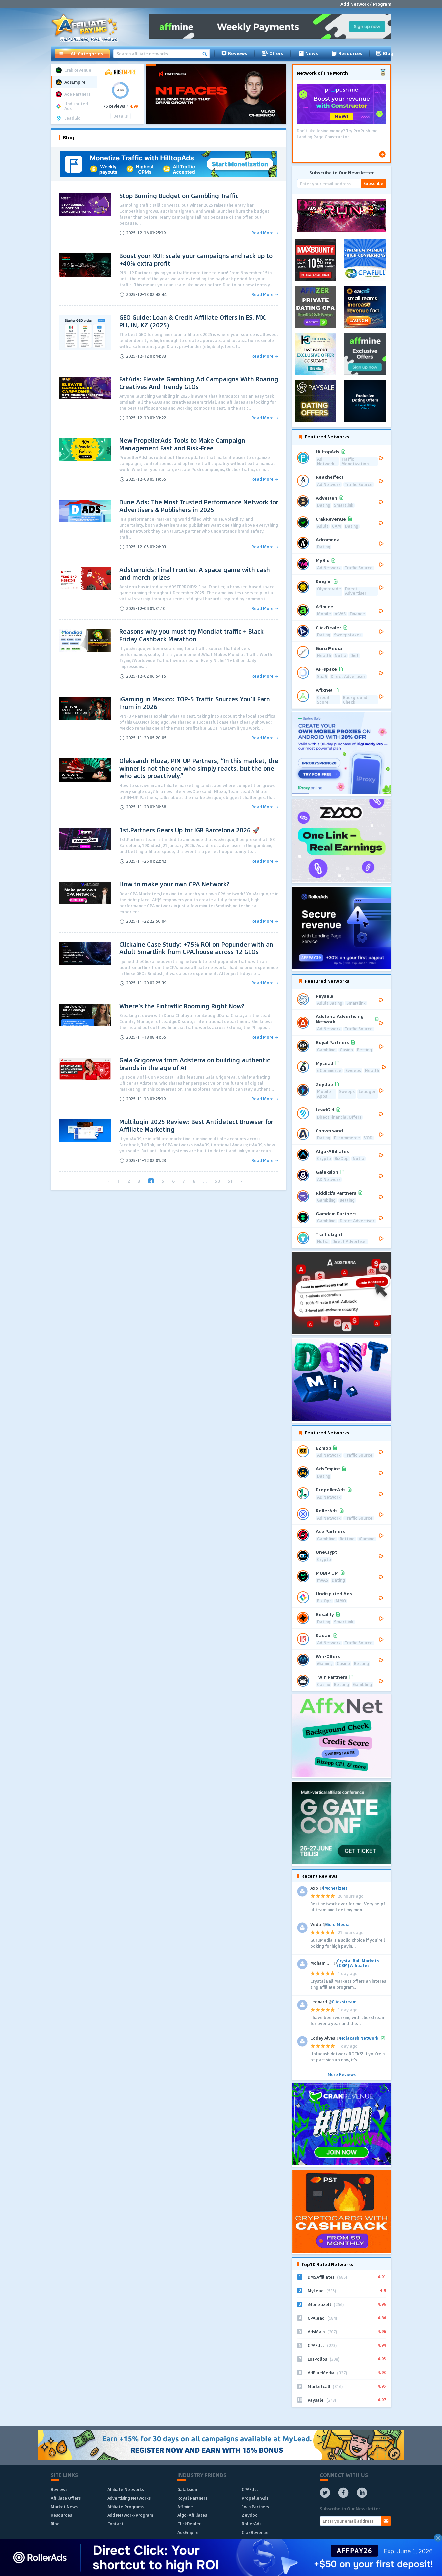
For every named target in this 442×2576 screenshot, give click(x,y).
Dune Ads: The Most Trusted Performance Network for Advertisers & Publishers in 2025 (198, 505)
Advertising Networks (129, 2498)
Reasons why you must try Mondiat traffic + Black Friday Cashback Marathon (191, 635)
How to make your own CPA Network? (174, 884)
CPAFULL (250, 2489)
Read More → (264, 233)
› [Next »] (241, 1180)
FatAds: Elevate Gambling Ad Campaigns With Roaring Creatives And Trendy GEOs (198, 382)
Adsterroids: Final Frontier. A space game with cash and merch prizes (194, 573)
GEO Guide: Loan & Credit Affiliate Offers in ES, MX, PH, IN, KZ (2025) (193, 321)
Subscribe (373, 183)
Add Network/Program (130, 2515)
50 (217, 1180)
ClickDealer (189, 2524)
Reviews (234, 53)
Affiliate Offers (66, 2498)
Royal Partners (192, 2498)
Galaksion (187, 2489)
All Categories (81, 53)
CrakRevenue (255, 2532)
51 (230, 1180)
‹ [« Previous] (109, 1180)
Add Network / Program (365, 3)
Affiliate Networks (125, 2489)
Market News (64, 2507)
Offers (272, 53)
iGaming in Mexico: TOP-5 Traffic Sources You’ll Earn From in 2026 (194, 702)
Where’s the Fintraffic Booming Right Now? (181, 1006)
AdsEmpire (188, 2532)
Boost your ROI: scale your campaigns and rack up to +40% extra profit (196, 259)
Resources (347, 53)
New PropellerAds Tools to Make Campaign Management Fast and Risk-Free (182, 444)
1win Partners (255, 2507)
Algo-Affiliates (192, 2515)
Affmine (185, 2507)
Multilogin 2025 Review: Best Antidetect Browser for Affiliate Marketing (196, 1125)
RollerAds (251, 2524)
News (307, 53)
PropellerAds (255, 2498)
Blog (384, 53)
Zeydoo (250, 2515)
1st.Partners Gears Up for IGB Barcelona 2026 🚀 (189, 830)
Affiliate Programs (125, 2507)
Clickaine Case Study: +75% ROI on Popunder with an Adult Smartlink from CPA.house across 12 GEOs (196, 948)
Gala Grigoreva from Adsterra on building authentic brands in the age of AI (194, 1063)
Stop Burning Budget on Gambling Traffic (179, 195)
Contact (115, 2524)
